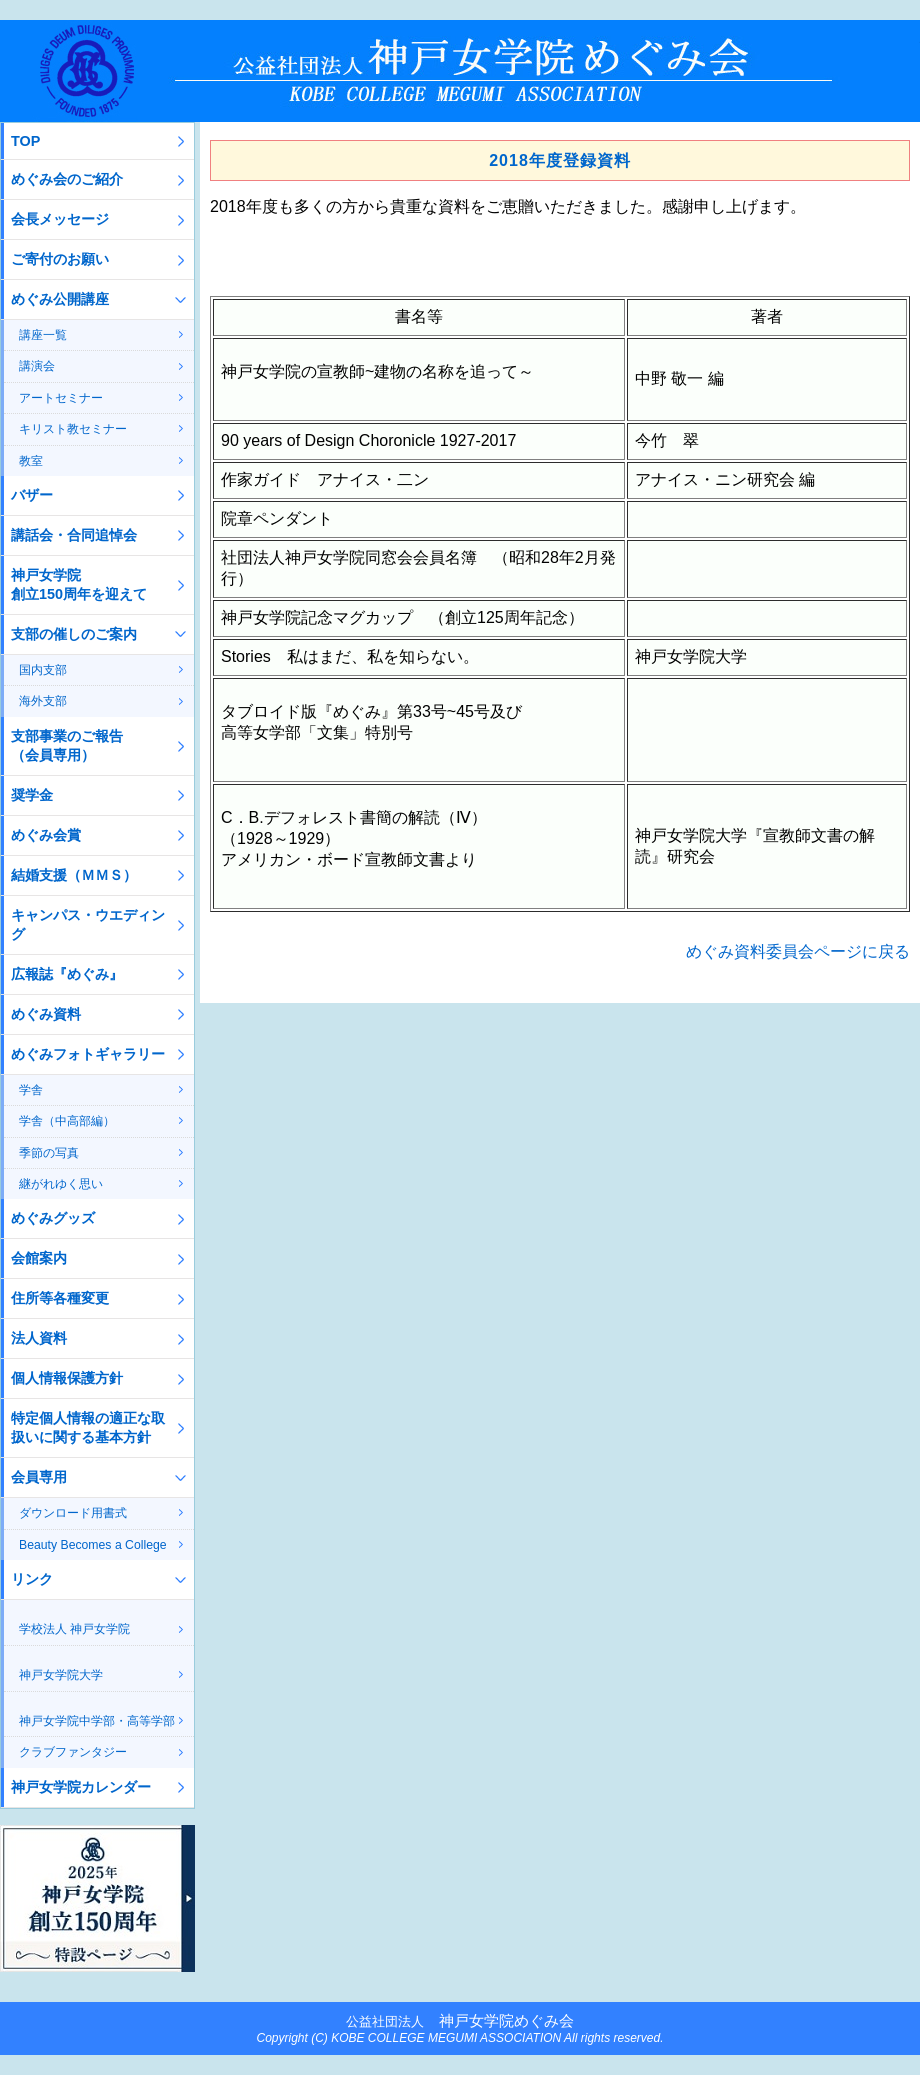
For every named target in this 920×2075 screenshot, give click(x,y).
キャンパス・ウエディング (88, 924)
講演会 (37, 366)
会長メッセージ (60, 219)
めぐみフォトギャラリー (88, 1054)
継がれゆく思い (61, 1184)
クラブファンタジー (73, 1752)
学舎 (31, 1090)
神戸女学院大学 (61, 1675)
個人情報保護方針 (67, 1378)
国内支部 (43, 670)
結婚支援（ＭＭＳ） (74, 875)
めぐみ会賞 (46, 835)
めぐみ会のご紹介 (67, 179)
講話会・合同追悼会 (74, 535)
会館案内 (39, 1258)
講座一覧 (43, 335)
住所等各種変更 (60, 1298)
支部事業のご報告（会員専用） (67, 745)
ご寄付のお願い (60, 259)
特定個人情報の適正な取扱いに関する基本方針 (88, 1427)
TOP (25, 141)
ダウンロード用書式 (73, 1513)
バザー (32, 495)
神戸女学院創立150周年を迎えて (79, 584)
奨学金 (32, 795)
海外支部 (43, 701)
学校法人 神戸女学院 (74, 1629)
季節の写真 (49, 1153)
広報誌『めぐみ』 (67, 974)
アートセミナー (61, 398)
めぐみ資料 (46, 1014)
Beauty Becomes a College (93, 1545)
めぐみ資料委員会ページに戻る (798, 951)
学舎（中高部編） (67, 1121)
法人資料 (39, 1338)
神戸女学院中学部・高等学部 (97, 1721)
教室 (31, 461)
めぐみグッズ (53, 1218)
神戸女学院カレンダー (81, 1787)
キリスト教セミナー (73, 429)
